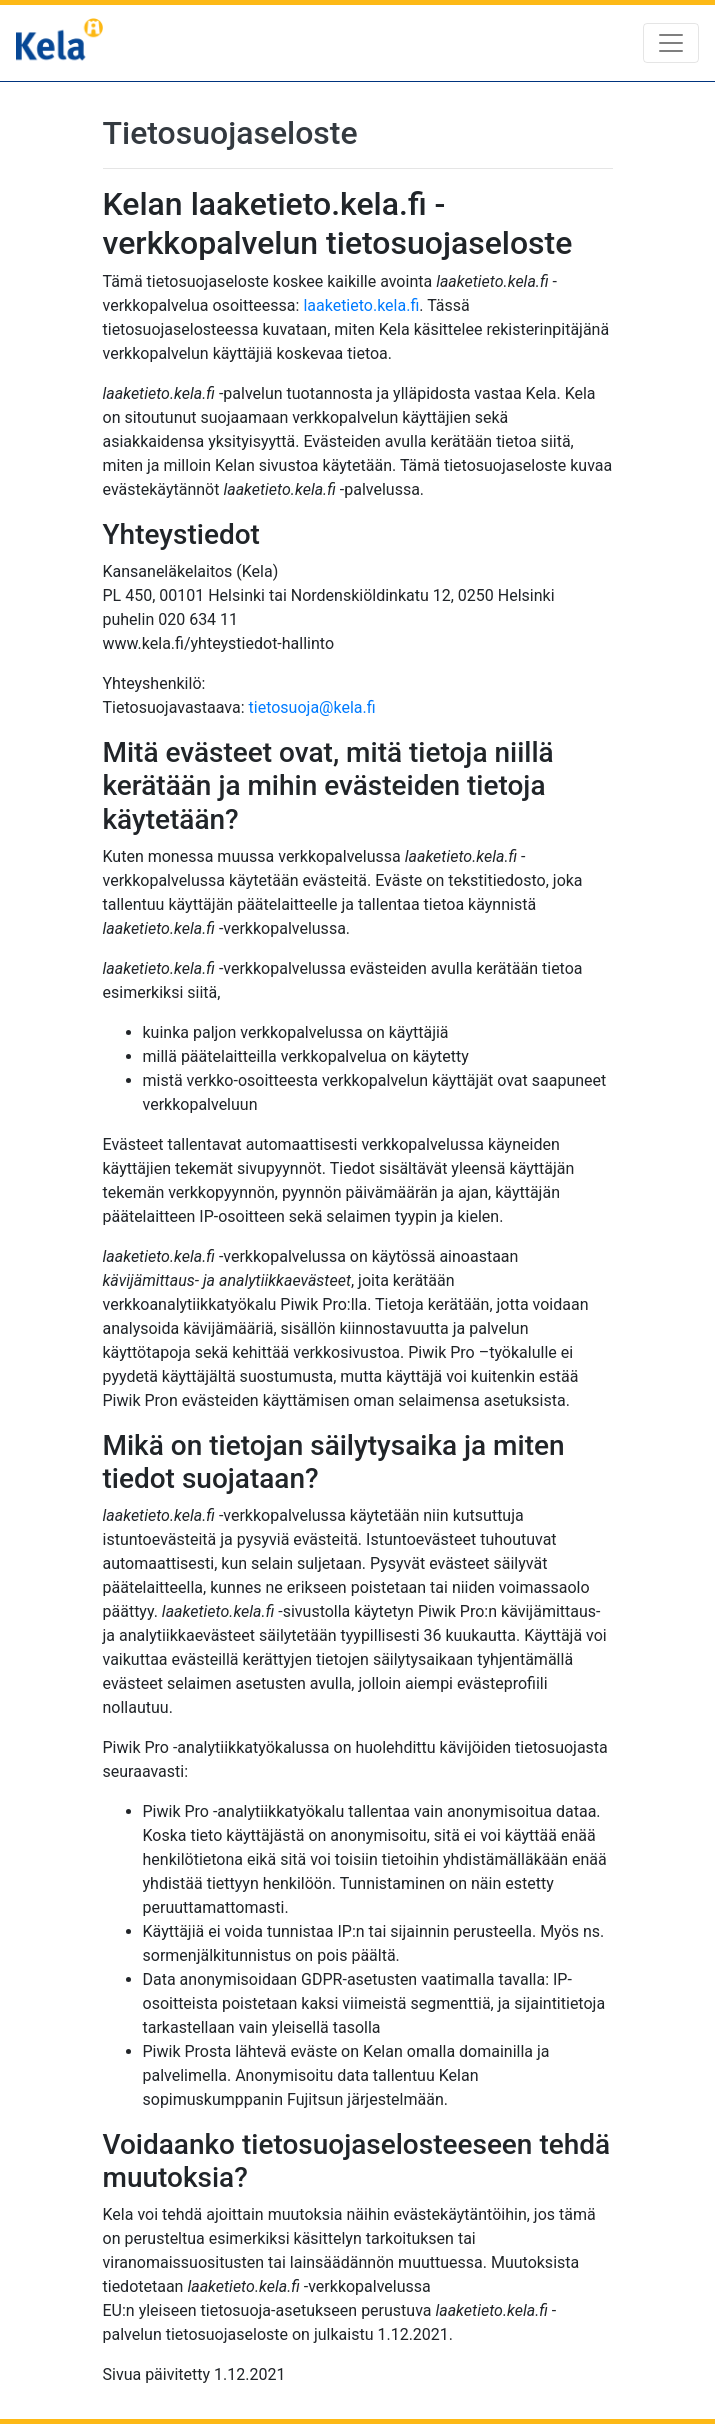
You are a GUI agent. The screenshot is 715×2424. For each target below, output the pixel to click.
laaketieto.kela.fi (361, 305)
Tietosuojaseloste (230, 133)
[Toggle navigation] (671, 43)
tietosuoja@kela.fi (312, 707)
